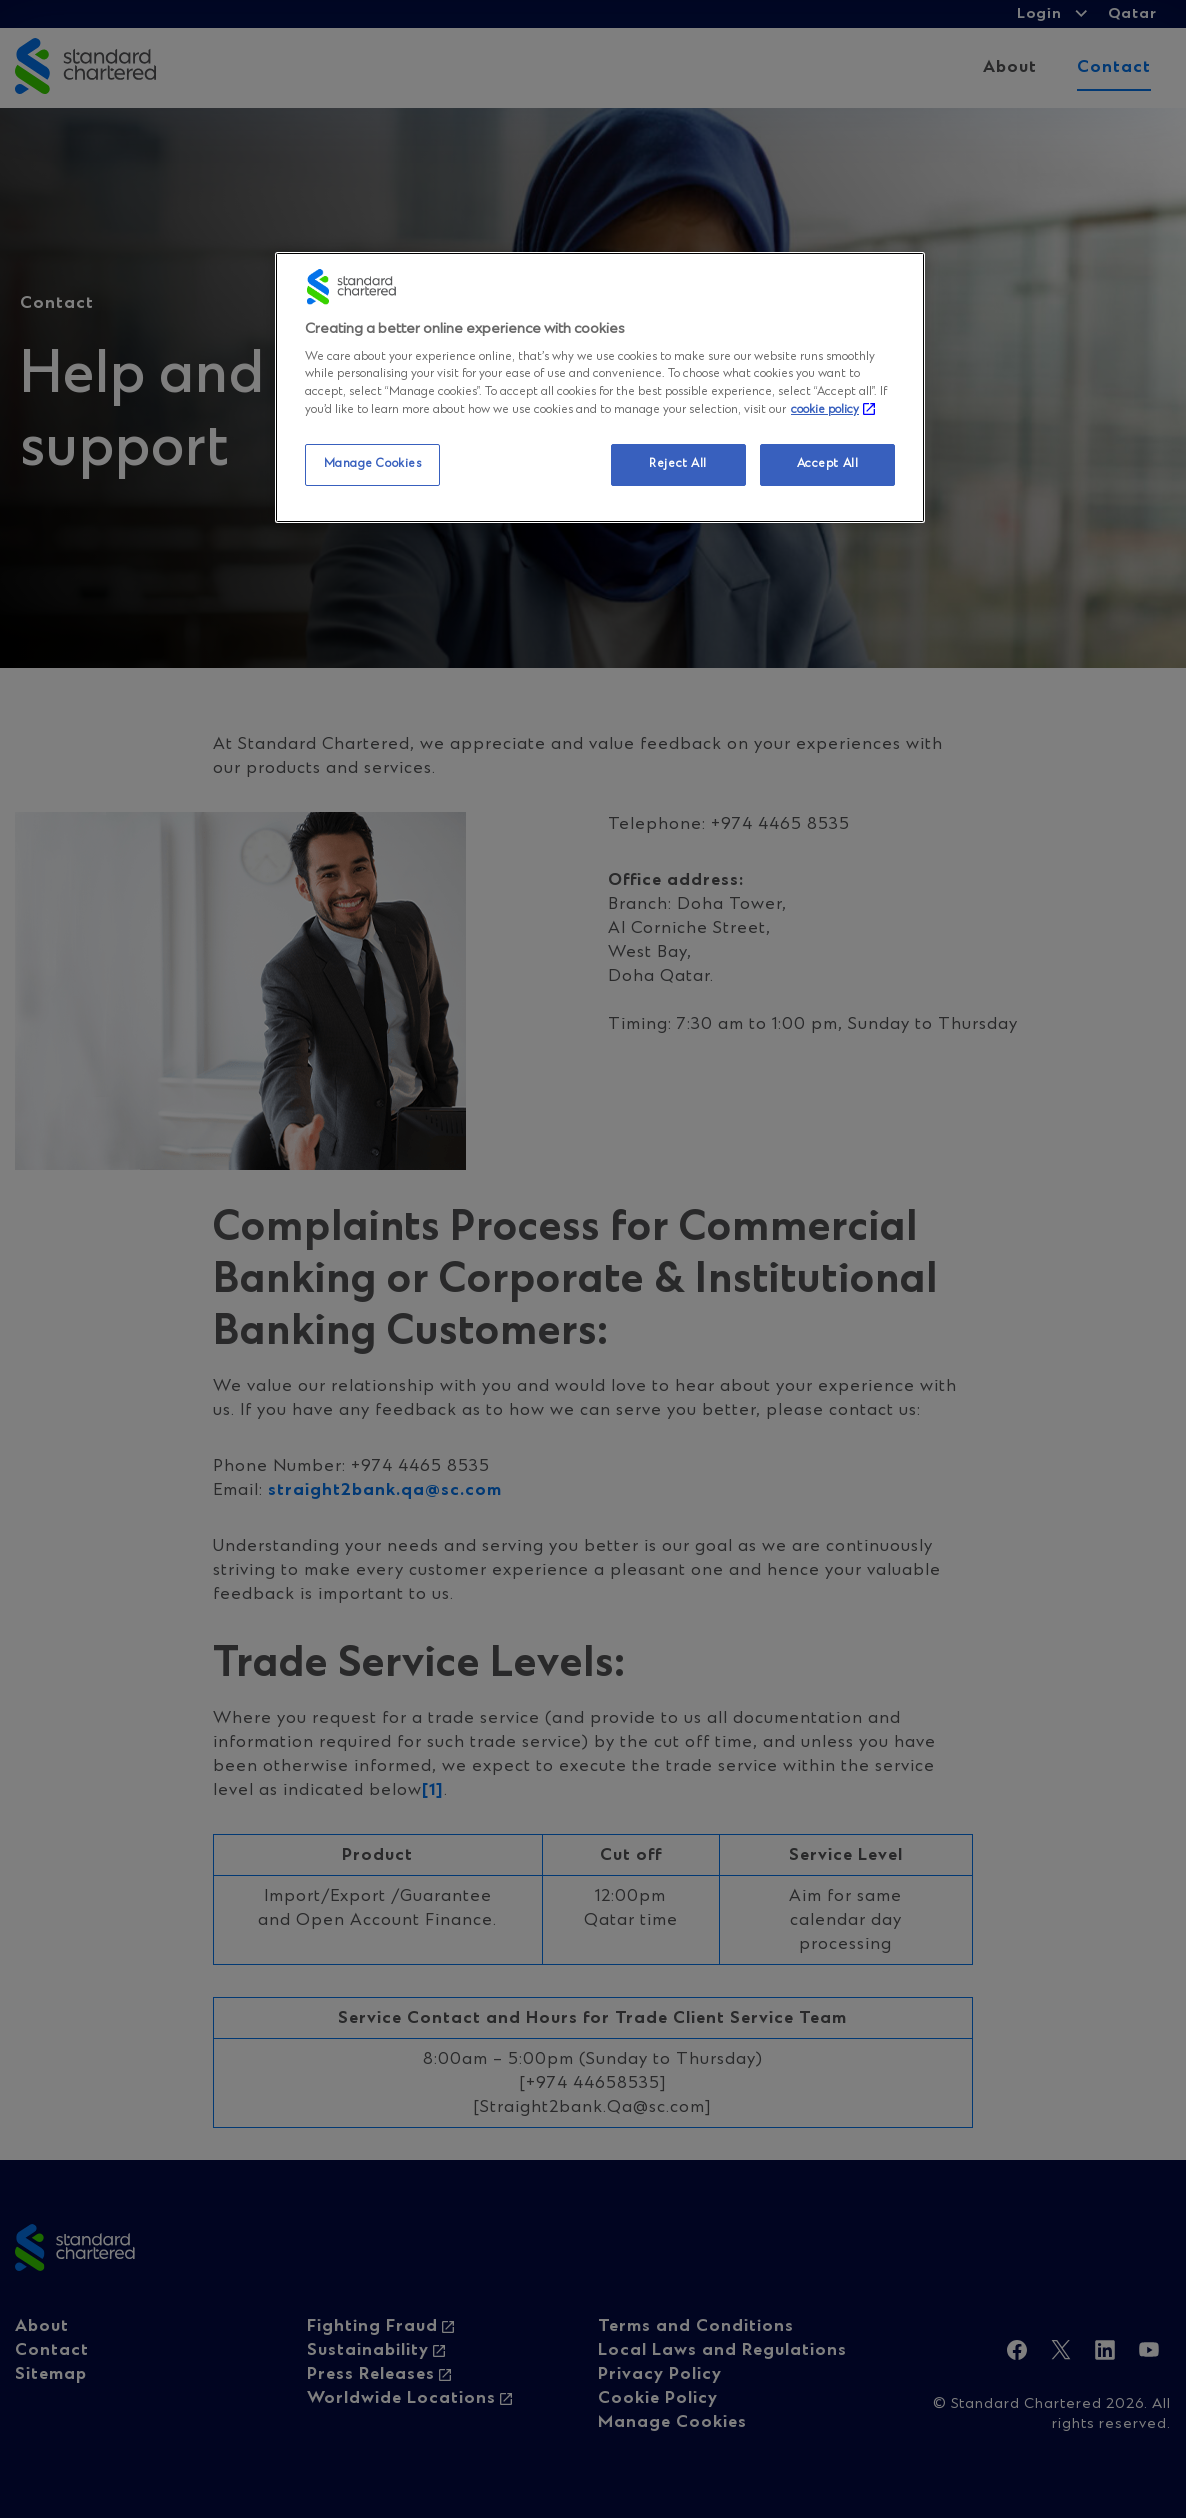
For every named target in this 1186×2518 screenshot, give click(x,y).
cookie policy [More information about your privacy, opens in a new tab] (825, 410)
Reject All (678, 464)
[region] (600, 387)
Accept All (828, 464)
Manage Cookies (373, 464)
